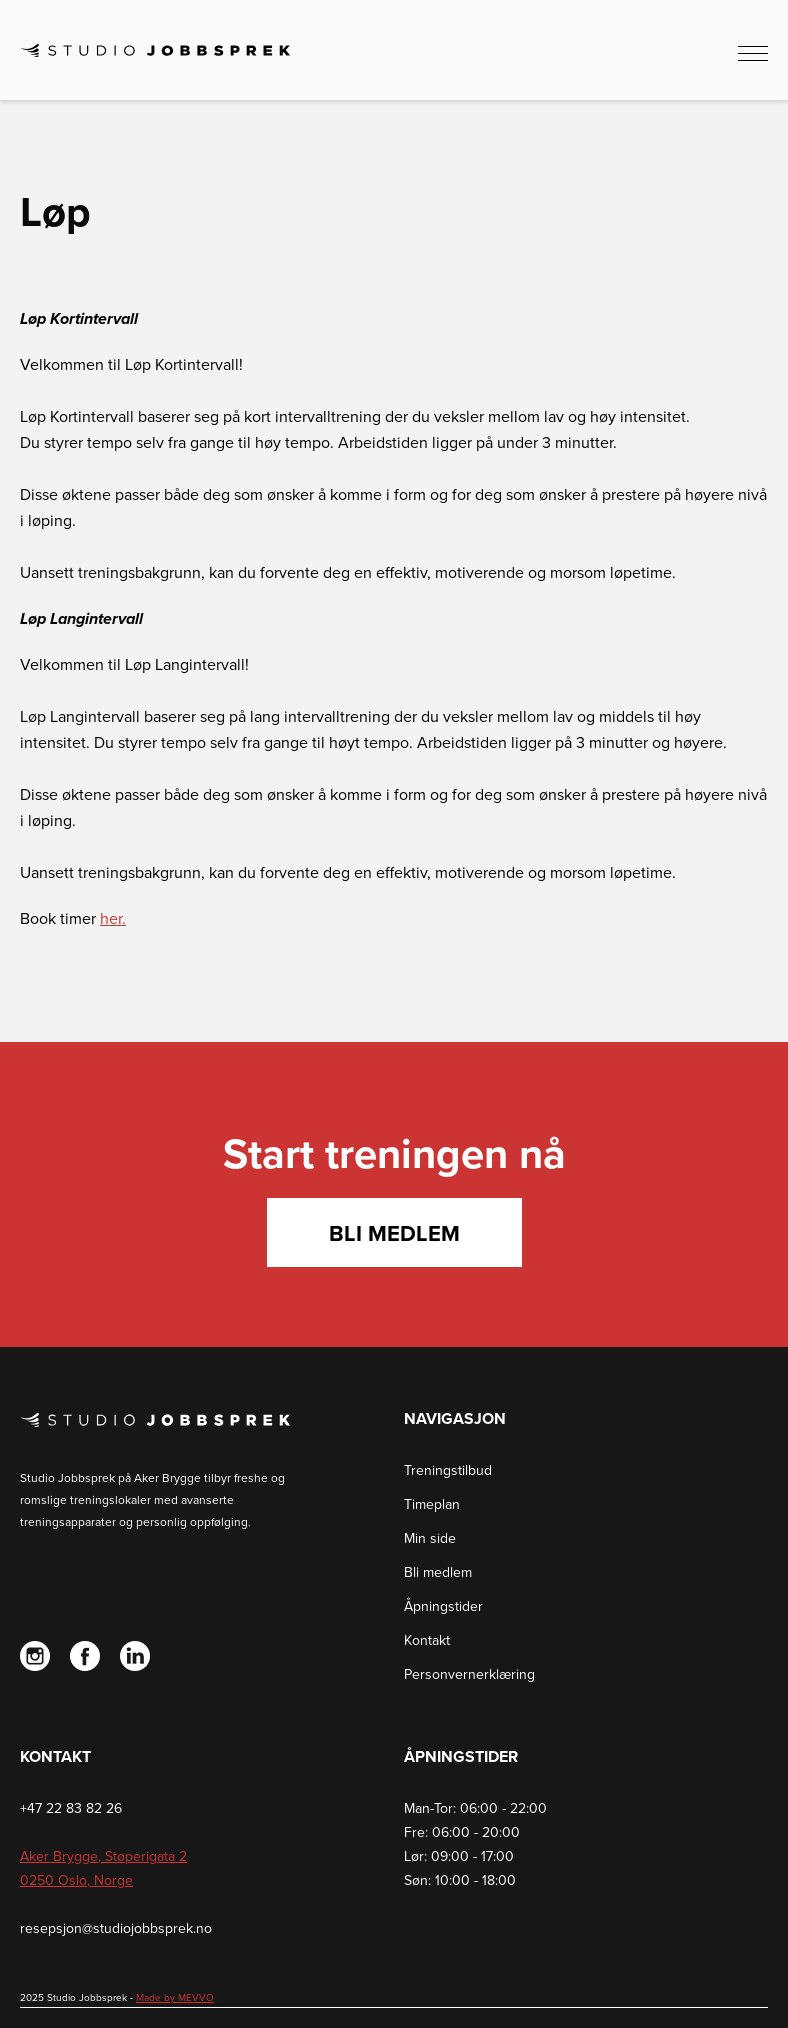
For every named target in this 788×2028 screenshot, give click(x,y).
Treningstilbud (448, 1470)
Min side (430, 1538)
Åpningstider (443, 1606)
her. (113, 919)
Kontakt (427, 1640)
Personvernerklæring (469, 1674)
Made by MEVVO (175, 1998)
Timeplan (432, 1504)
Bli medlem (394, 1234)
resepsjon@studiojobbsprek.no (116, 1928)
